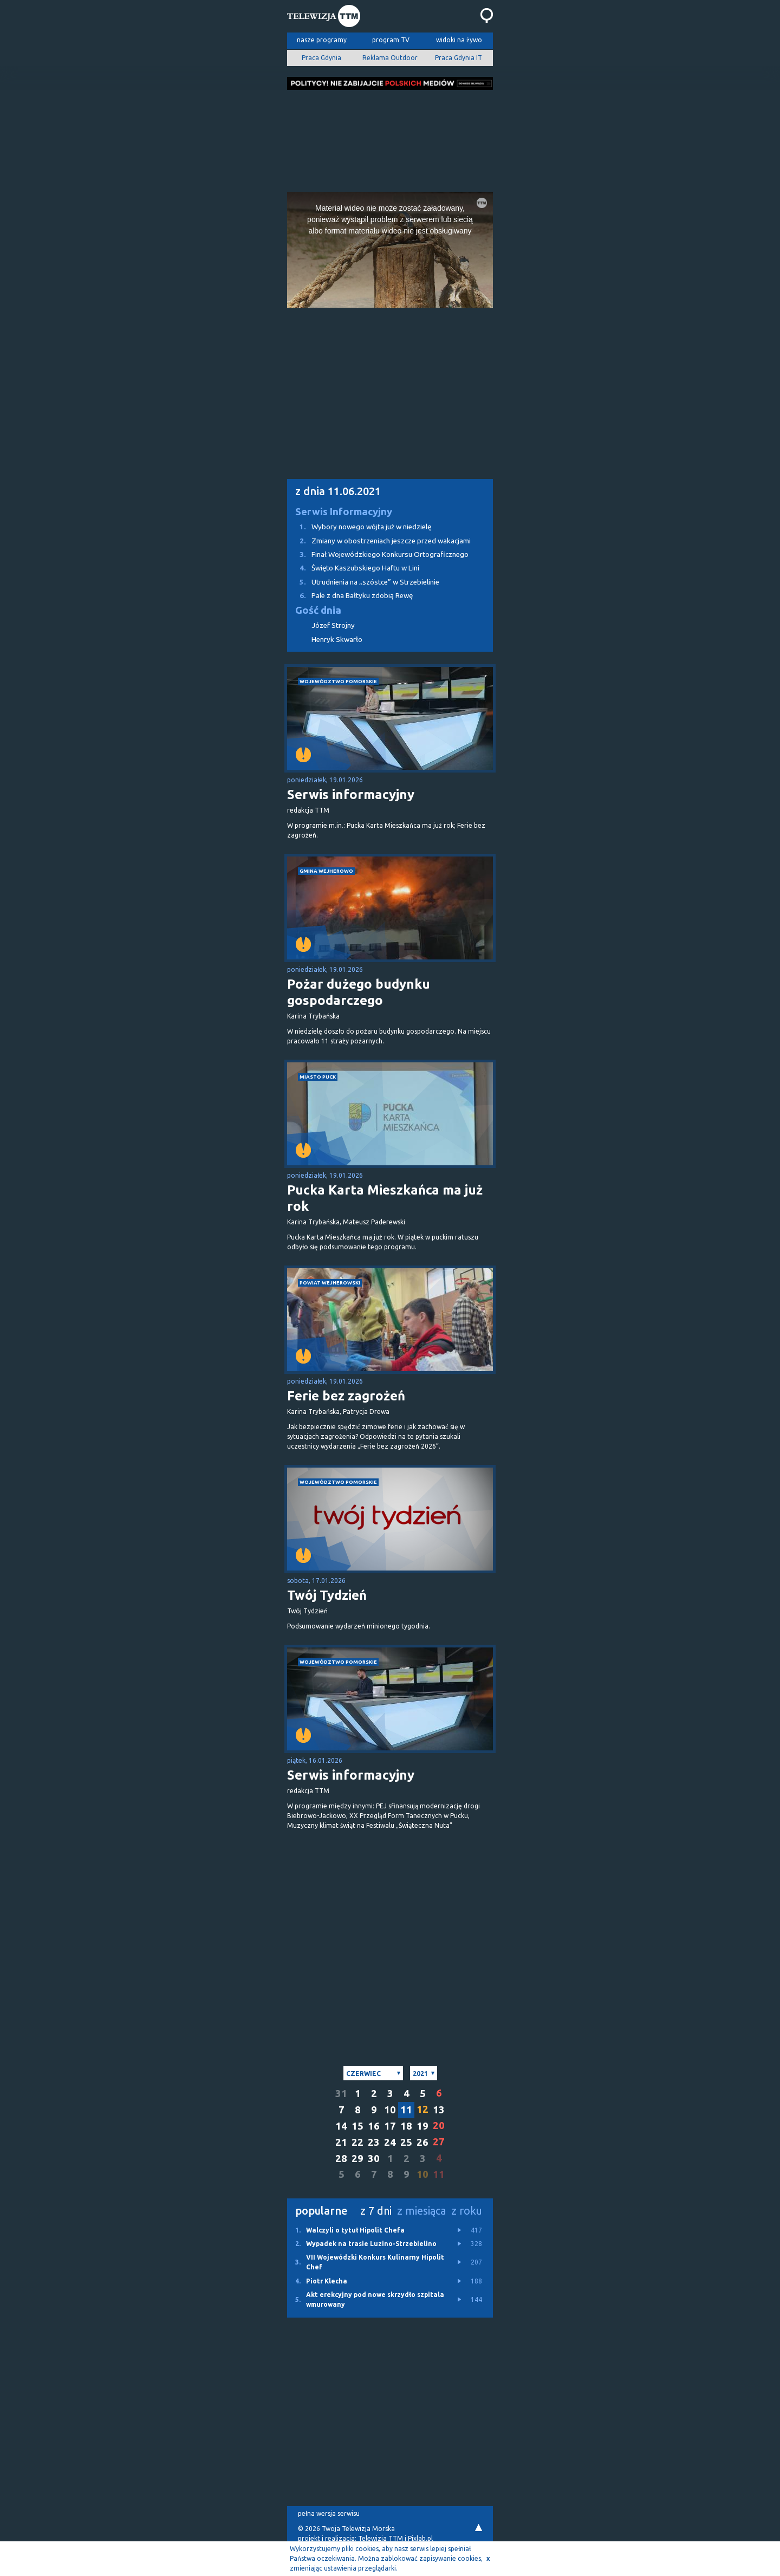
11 (406, 2110)
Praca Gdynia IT (458, 57)
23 (374, 2142)
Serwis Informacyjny (343, 511)
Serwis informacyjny (350, 794)
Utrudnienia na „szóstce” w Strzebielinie (363, 582)
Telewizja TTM (380, 2538)
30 (374, 2158)
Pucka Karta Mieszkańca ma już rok (385, 1198)
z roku (466, 2210)
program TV (391, 39)
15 (357, 2126)
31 (341, 2093)
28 (341, 2158)
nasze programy (322, 39)
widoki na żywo (459, 39)
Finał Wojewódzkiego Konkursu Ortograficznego (378, 554)
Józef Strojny (333, 625)
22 (357, 2142)
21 (341, 2142)
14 (341, 2126)
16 (374, 2126)
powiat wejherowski (330, 1283)
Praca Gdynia (321, 57)
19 (422, 2126)
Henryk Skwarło (336, 639)
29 (357, 2158)
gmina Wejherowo (326, 871)
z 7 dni (376, 2210)
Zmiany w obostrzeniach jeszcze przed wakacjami (379, 541)
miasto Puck (318, 1077)
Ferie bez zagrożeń (346, 1395)
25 (406, 2142)
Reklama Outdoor (390, 57)
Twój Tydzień (327, 1595)
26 (422, 2142)
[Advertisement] (390, 137)
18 (406, 2126)
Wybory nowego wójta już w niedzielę (359, 527)
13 (439, 2110)
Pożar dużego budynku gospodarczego (358, 992)
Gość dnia (318, 610)
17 (390, 2126)
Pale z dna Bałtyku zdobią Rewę (350, 595)
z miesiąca (421, 2210)
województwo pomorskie (338, 681)
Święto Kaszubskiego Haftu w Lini (353, 568)
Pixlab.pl (420, 2538)
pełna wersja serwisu (329, 2513)
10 (390, 2110)
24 (390, 2142)
